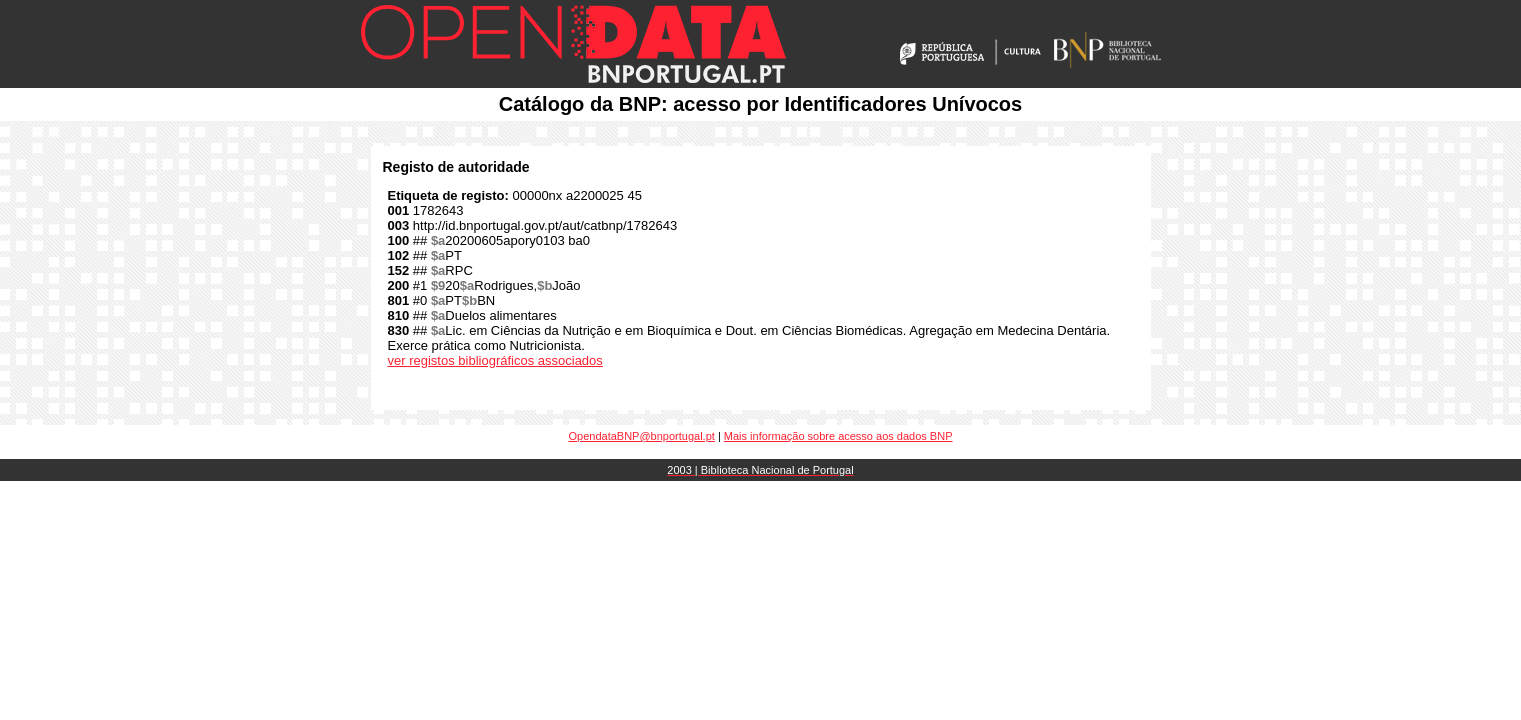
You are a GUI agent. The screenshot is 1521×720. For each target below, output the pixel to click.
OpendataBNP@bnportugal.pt (642, 436)
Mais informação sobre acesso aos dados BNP (838, 436)
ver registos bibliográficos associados (495, 360)
